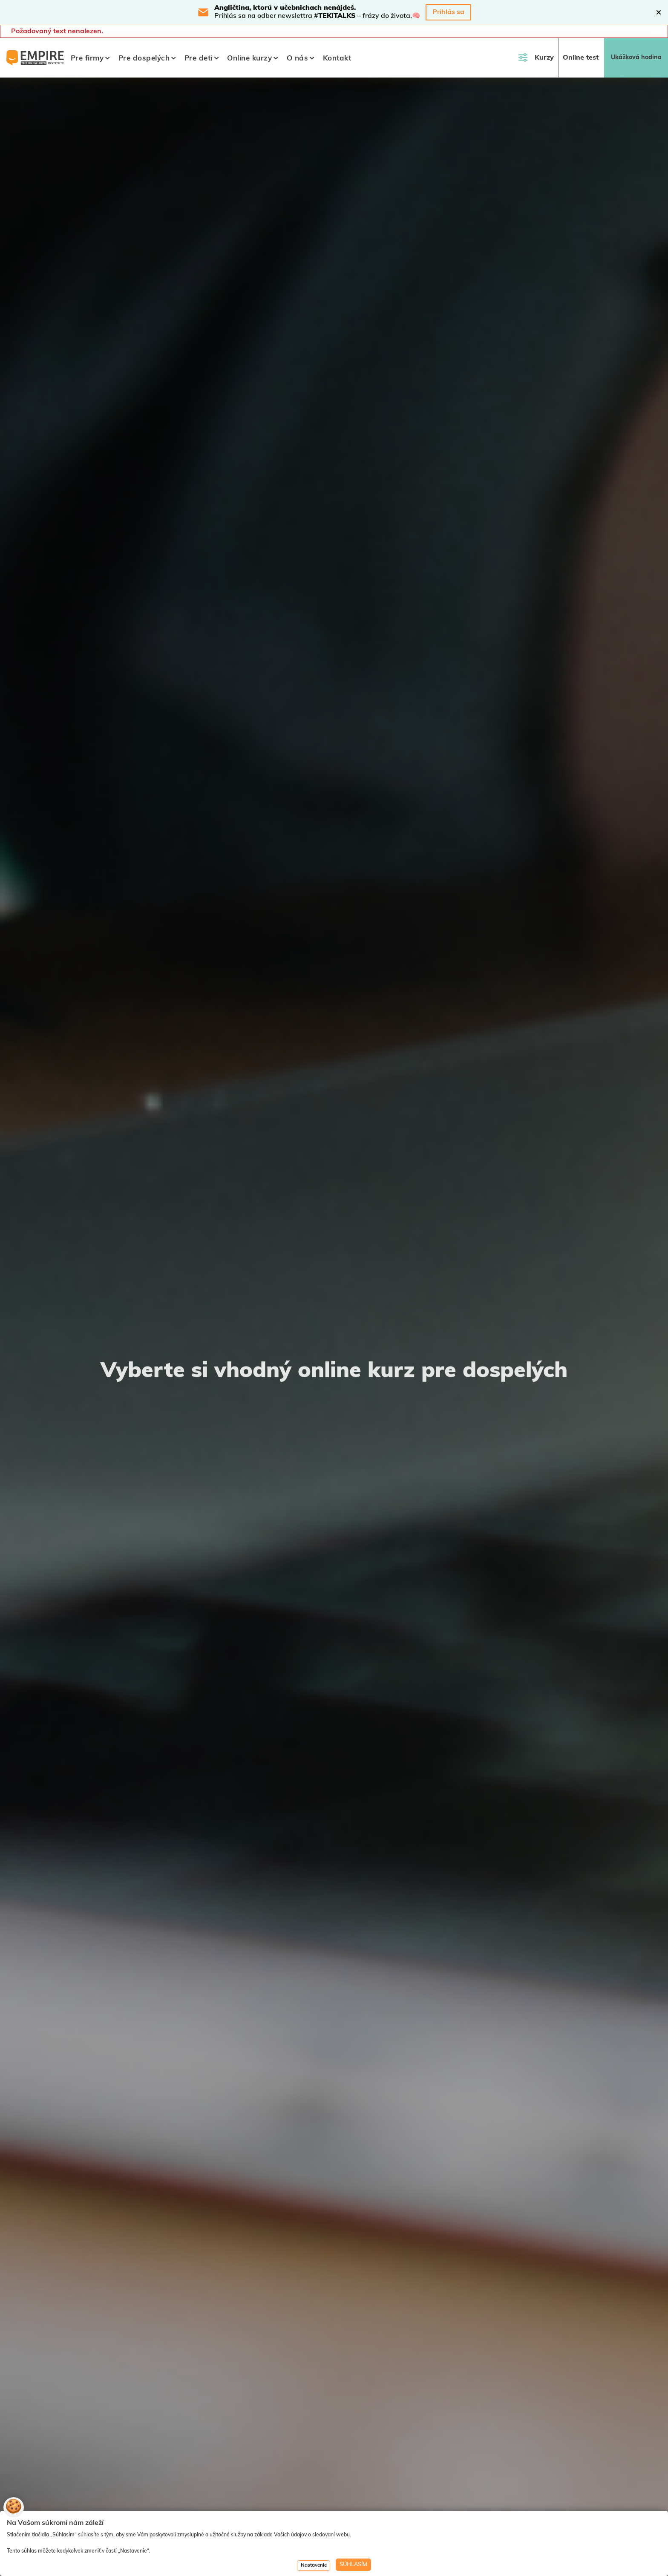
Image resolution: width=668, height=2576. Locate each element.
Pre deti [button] (198, 58)
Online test (581, 58)
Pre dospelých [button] (144, 58)
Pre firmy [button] (87, 58)
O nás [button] (297, 58)
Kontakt (337, 58)
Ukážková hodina (636, 58)
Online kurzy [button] (249, 58)
